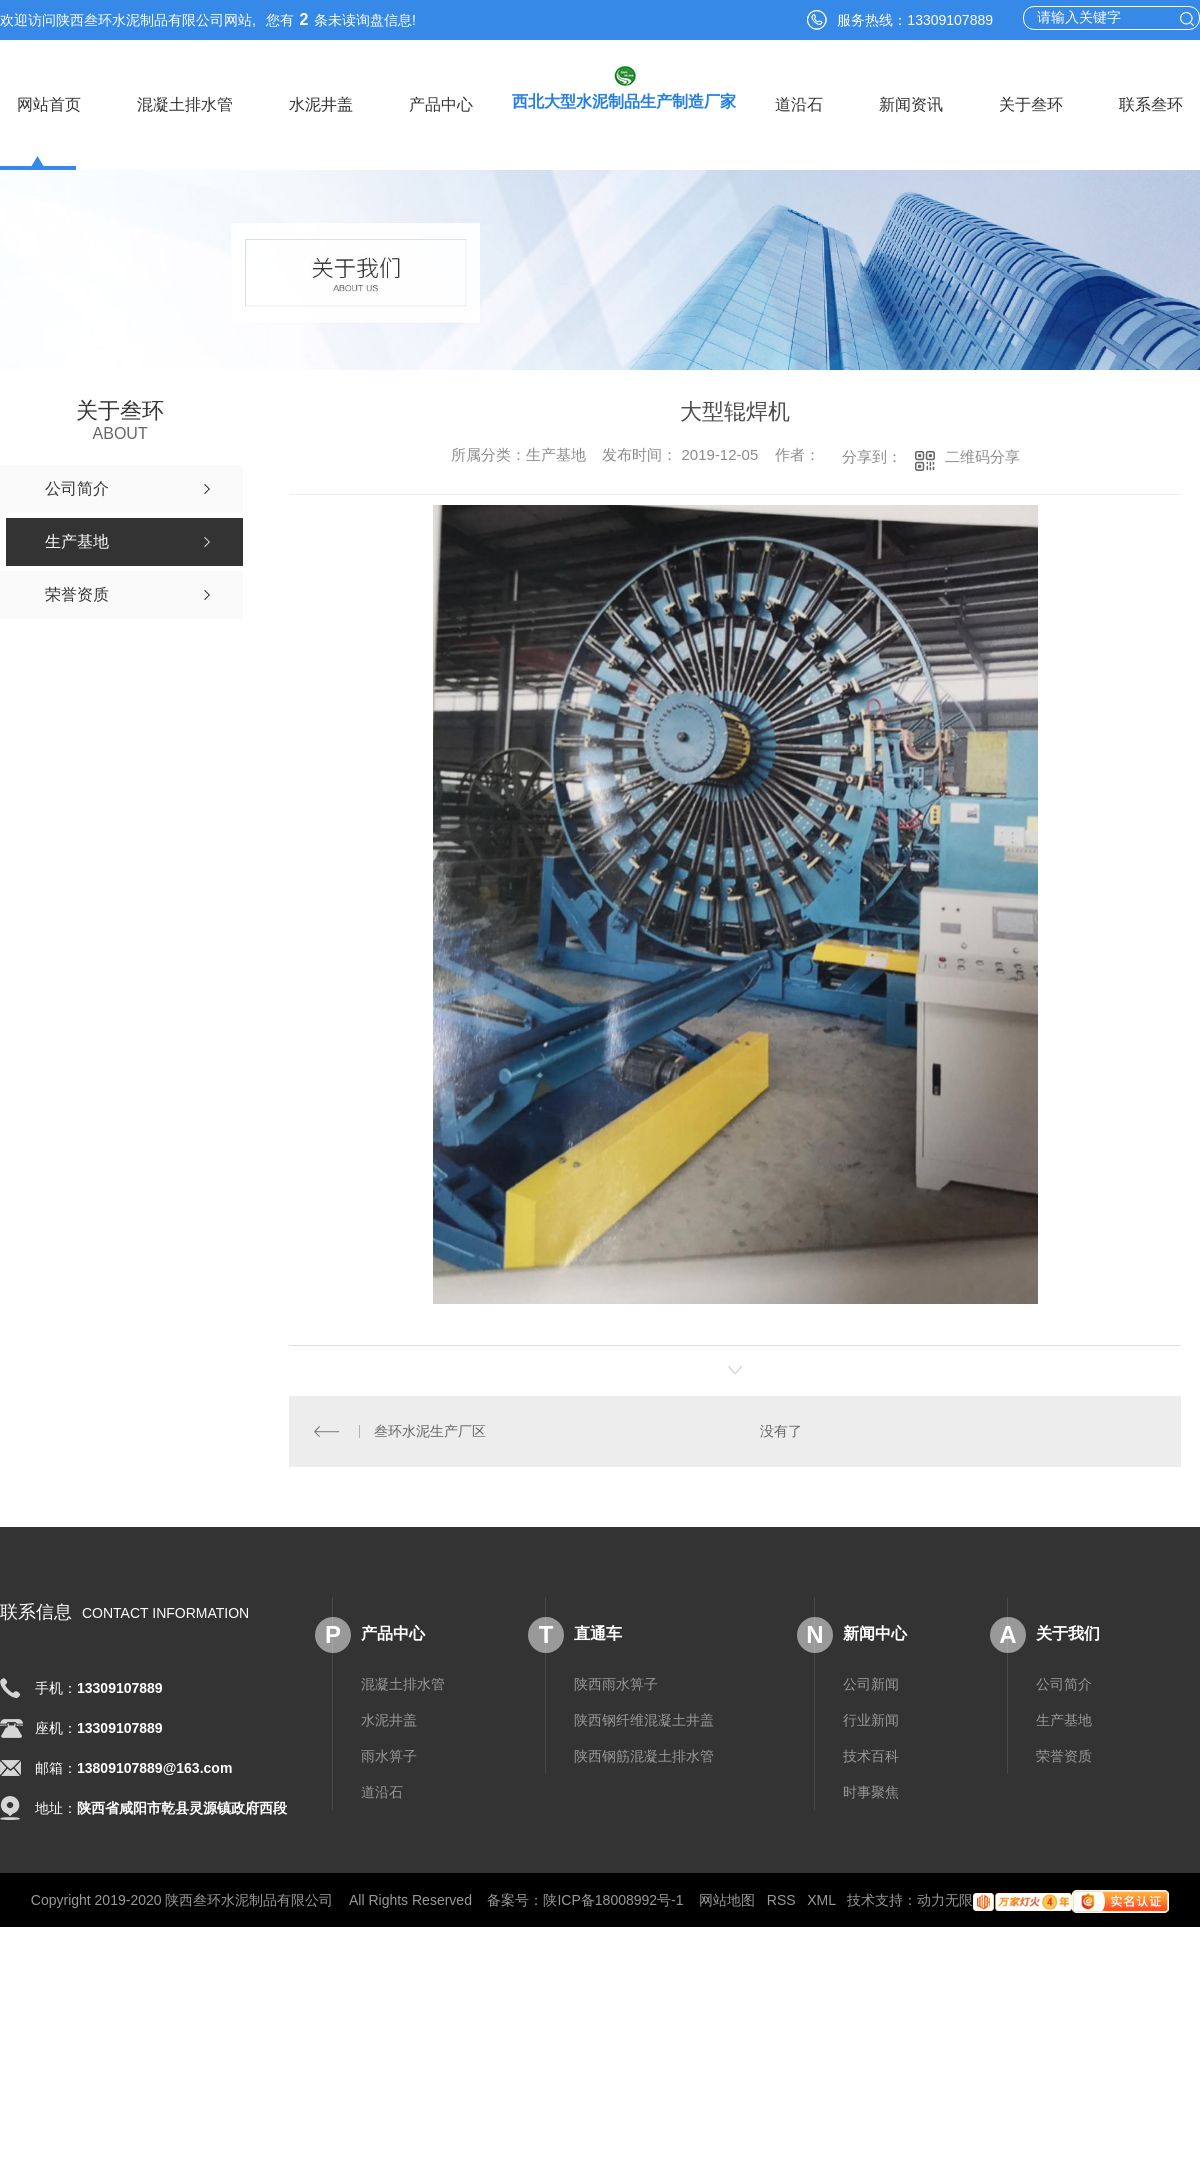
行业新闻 (871, 1720)
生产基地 (1064, 1720)
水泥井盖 (321, 104)
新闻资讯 (911, 104)
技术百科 (871, 1756)
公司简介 (1064, 1684)
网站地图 (727, 1900)
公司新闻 (871, 1684)
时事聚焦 (871, 1792)
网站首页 (49, 104)
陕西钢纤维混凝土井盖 (644, 1720)
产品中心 (441, 104)
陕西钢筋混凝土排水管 (644, 1756)
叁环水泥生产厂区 (430, 1431)
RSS (781, 1900)
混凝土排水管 (185, 104)
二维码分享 (982, 456)
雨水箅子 (389, 1756)
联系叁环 (1151, 104)
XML (821, 1900)
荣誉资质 (1064, 1756)
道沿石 (799, 104)
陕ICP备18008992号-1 (613, 1900)
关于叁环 (1031, 104)
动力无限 (945, 1900)
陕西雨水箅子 (616, 1684)
